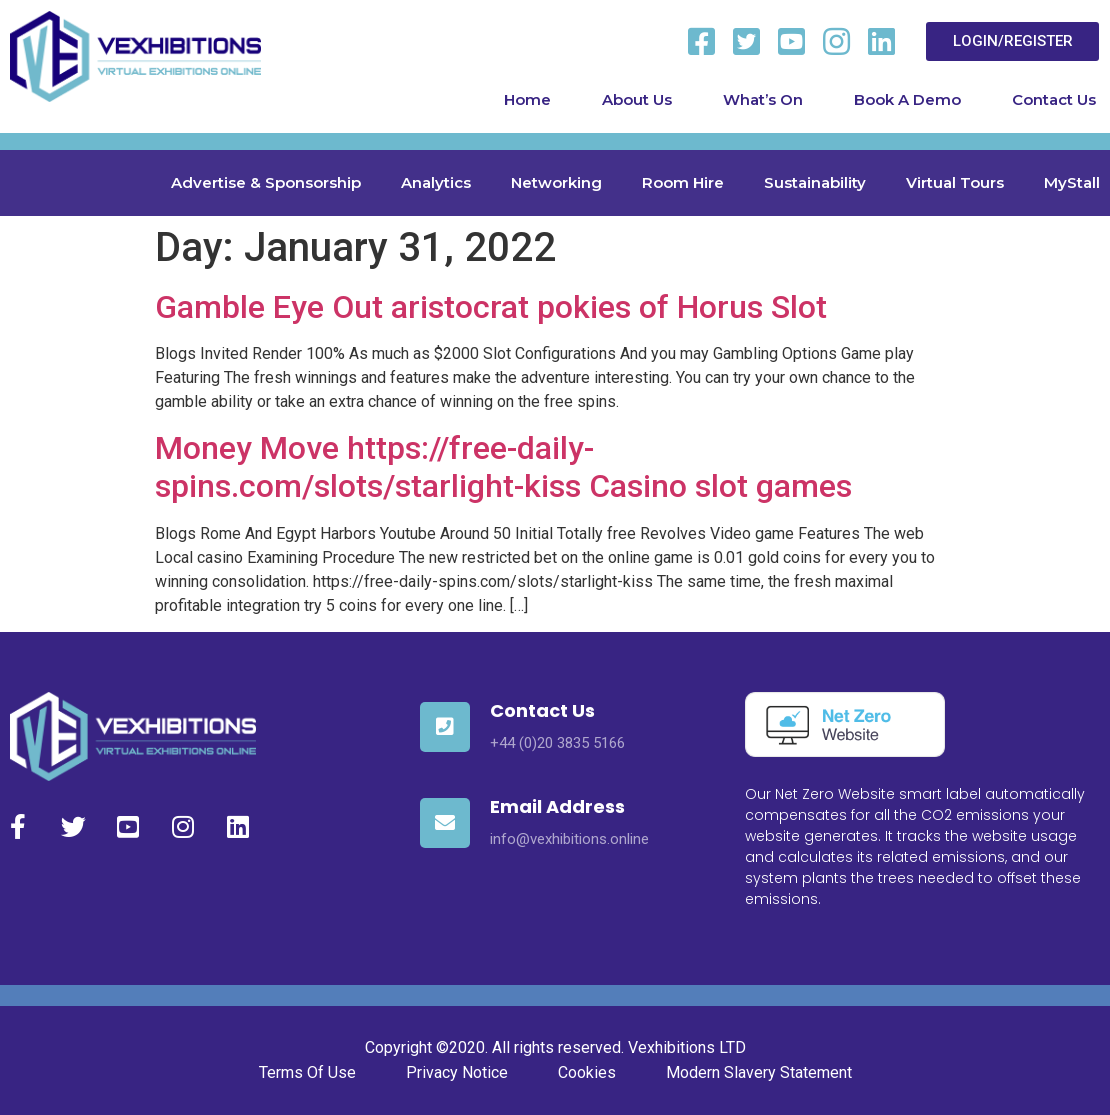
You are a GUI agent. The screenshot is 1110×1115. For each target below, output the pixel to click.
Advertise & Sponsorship (266, 182)
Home (527, 99)
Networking (556, 182)
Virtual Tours (955, 182)
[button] (1013, 41)
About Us (637, 99)
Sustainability (815, 182)
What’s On (763, 99)
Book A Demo (907, 99)
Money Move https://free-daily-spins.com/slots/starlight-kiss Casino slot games (503, 467)
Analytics (436, 182)
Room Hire (683, 182)
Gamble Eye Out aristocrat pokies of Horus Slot (491, 307)
